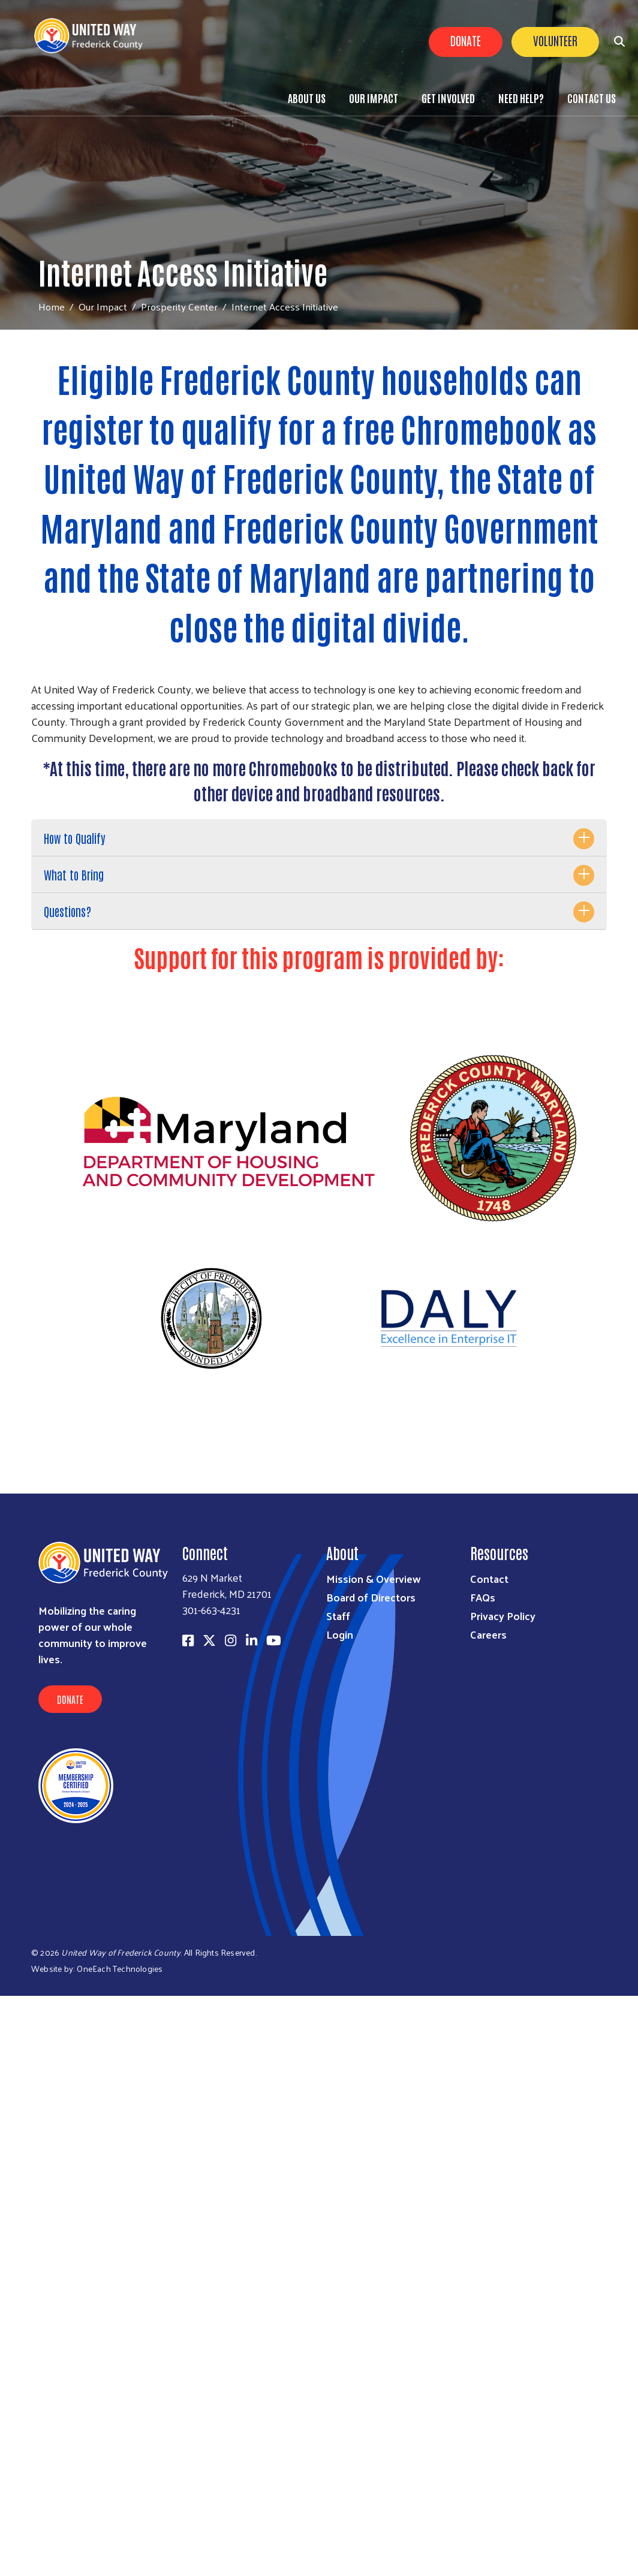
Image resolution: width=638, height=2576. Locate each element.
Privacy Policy (502, 1615)
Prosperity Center (179, 306)
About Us (307, 98)
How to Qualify (75, 838)
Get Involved (448, 98)
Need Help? (521, 98)
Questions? (67, 911)
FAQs (482, 1597)
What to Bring (74, 874)
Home (51, 306)
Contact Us (591, 98)
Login (339, 1634)
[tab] (319, 838)
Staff (338, 1615)
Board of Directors (371, 1597)
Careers (488, 1634)
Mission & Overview (373, 1578)
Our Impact (373, 98)
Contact (489, 1578)
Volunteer (555, 40)
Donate (465, 40)
